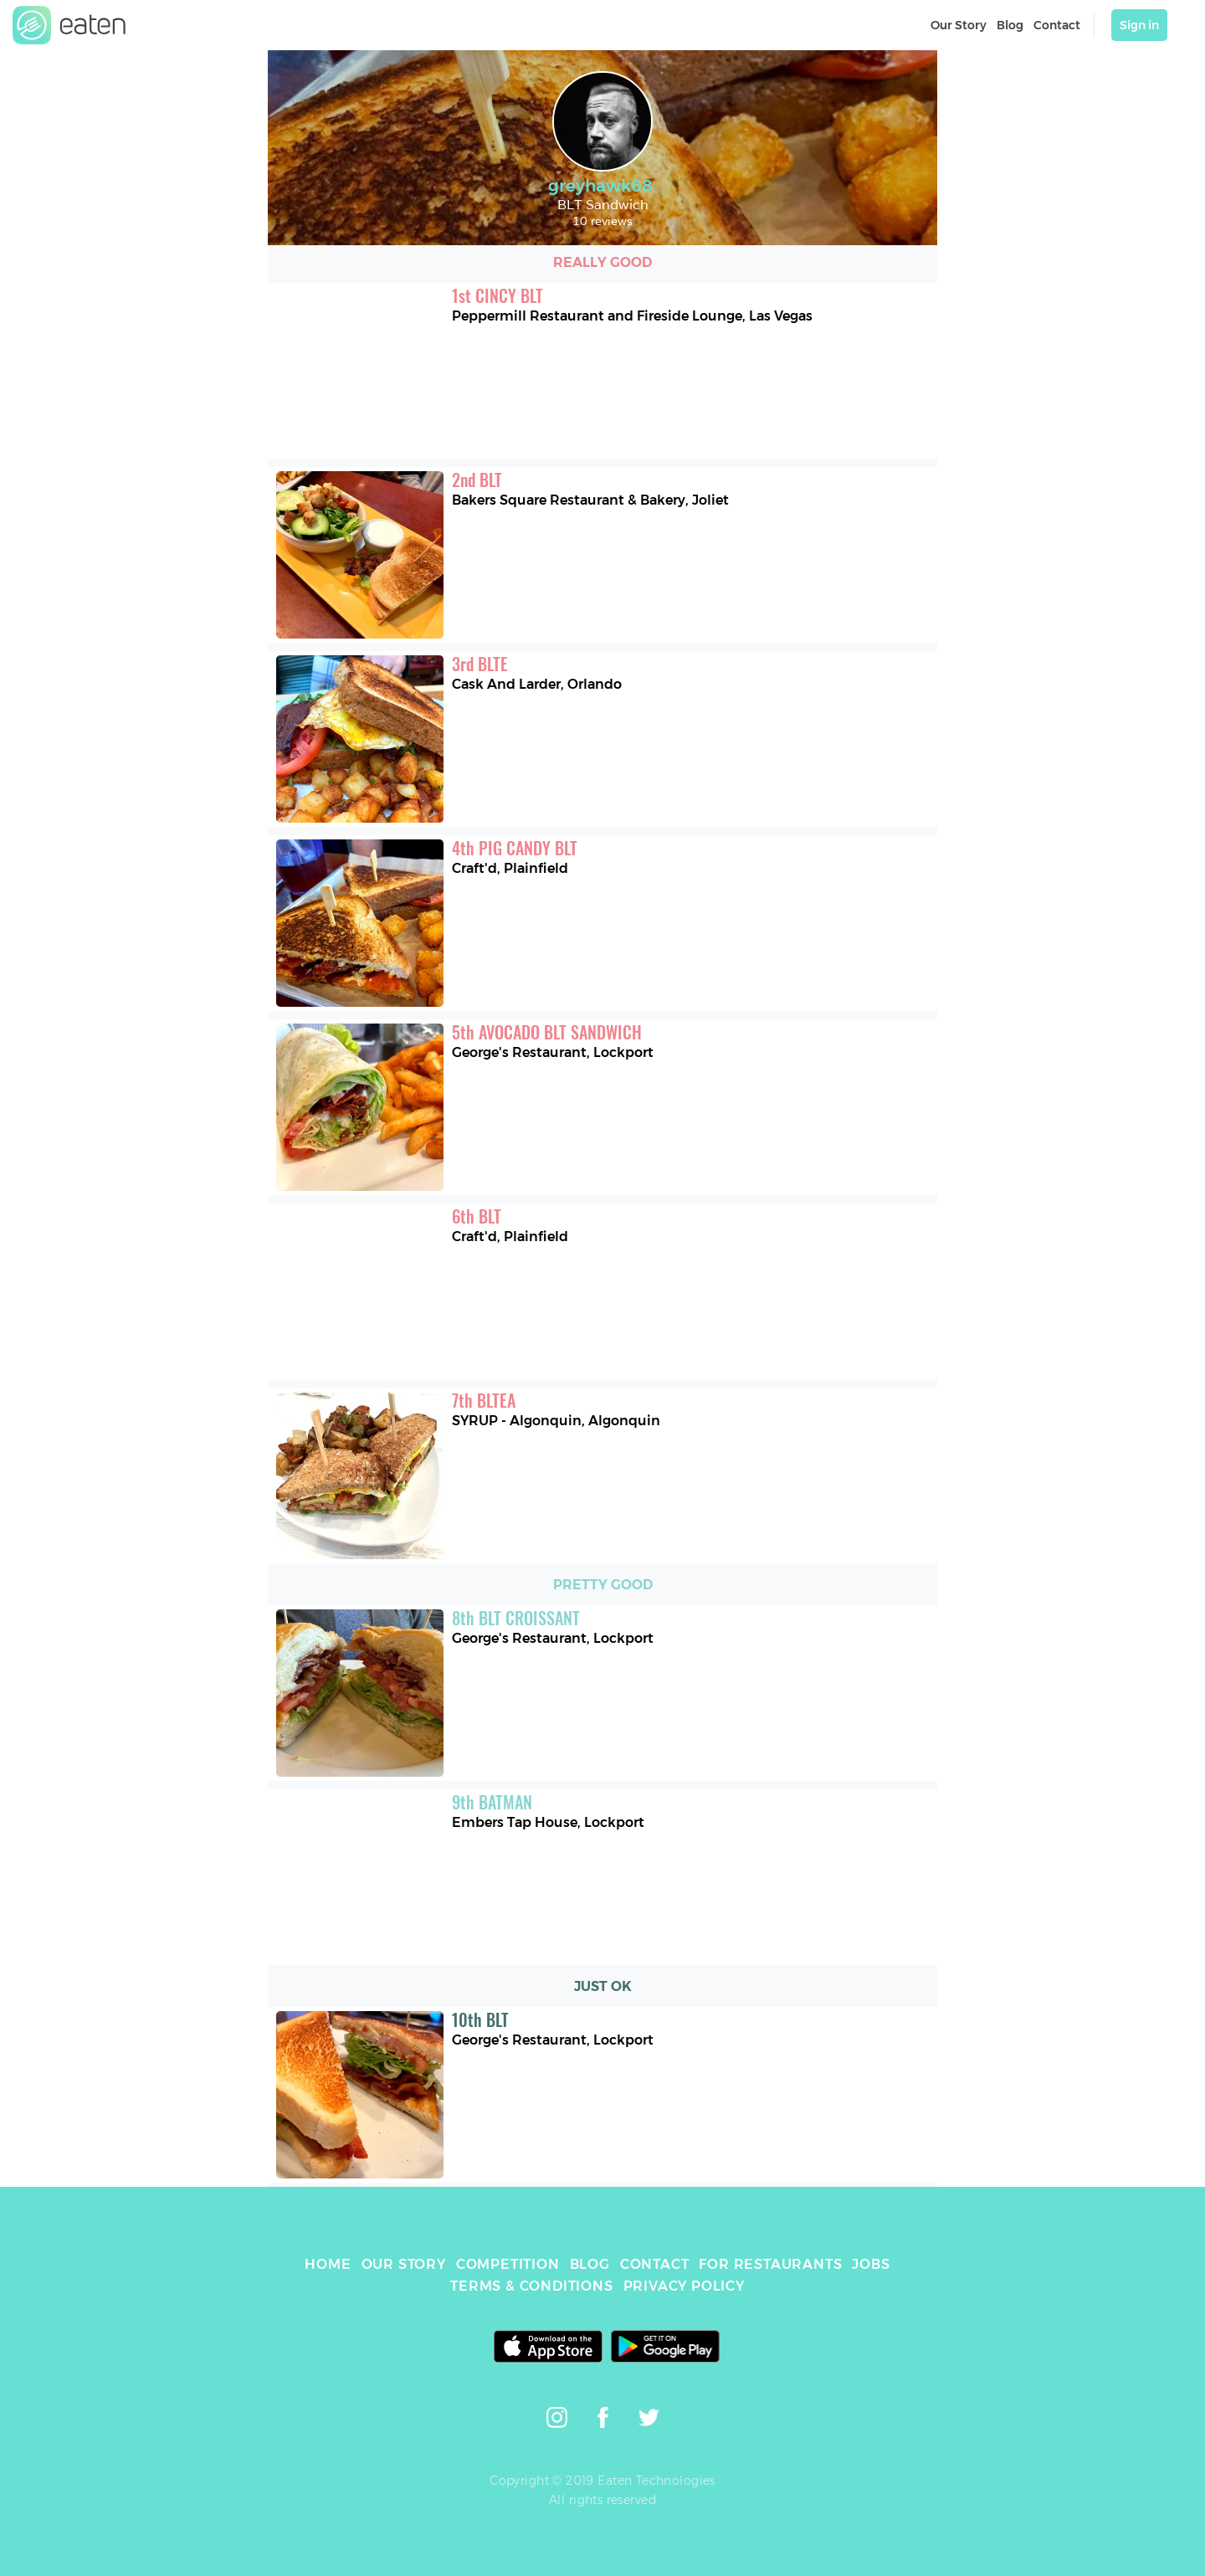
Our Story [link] (959, 25)
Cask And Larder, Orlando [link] (537, 684)
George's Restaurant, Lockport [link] (553, 1052)
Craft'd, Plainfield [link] (510, 868)
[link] (69, 25)
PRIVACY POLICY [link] (684, 2286)
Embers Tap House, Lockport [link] (548, 1822)
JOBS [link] (871, 2264)
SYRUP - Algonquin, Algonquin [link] (556, 1421)
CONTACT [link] (655, 2264)
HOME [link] (328, 2264)
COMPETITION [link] (508, 2264)
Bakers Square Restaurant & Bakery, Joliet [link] (590, 500)
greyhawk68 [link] (602, 186)
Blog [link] (1010, 25)
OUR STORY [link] (404, 2264)
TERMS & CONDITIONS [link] (531, 2286)
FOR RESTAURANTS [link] (770, 2264)
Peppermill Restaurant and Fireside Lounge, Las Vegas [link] (632, 316)
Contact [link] (1056, 25)
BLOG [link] (590, 2264)
